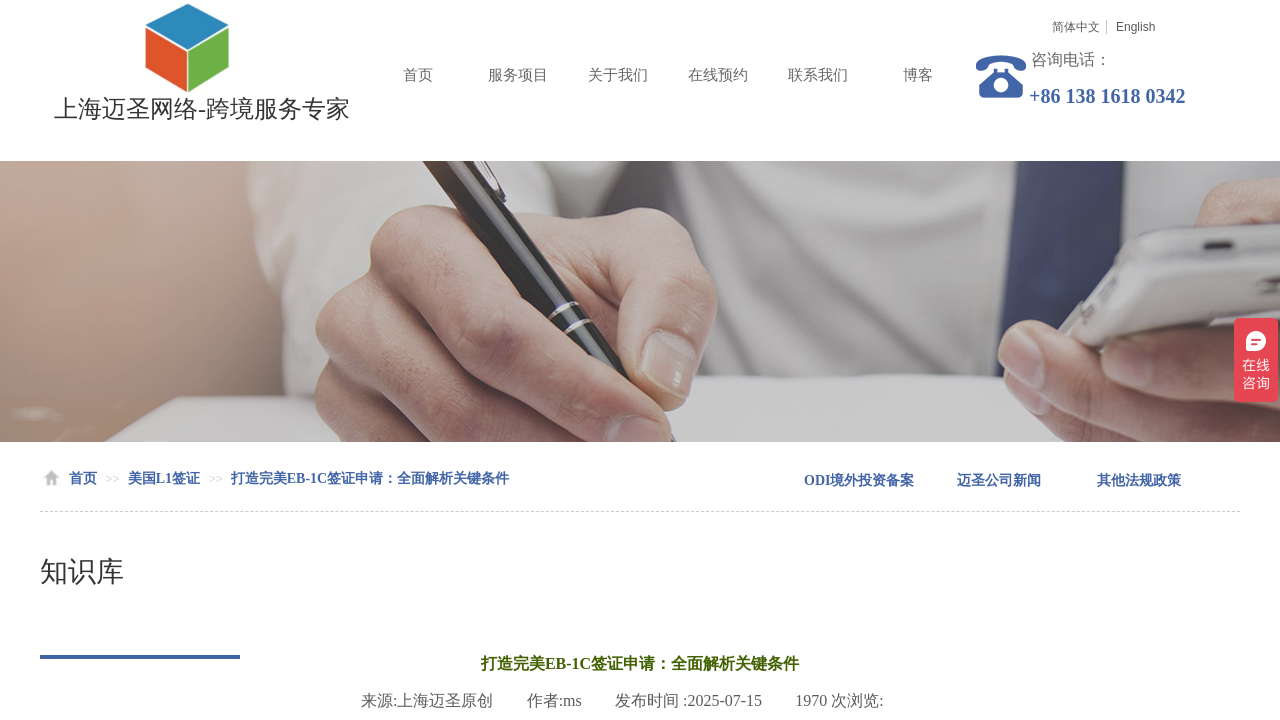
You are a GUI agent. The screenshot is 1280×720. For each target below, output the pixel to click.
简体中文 (1076, 27)
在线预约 (718, 75)
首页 (418, 75)
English (1135, 27)
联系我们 (818, 75)
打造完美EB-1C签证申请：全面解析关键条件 (370, 478)
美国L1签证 (164, 478)
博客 (918, 75)
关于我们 (618, 75)
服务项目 (518, 75)
